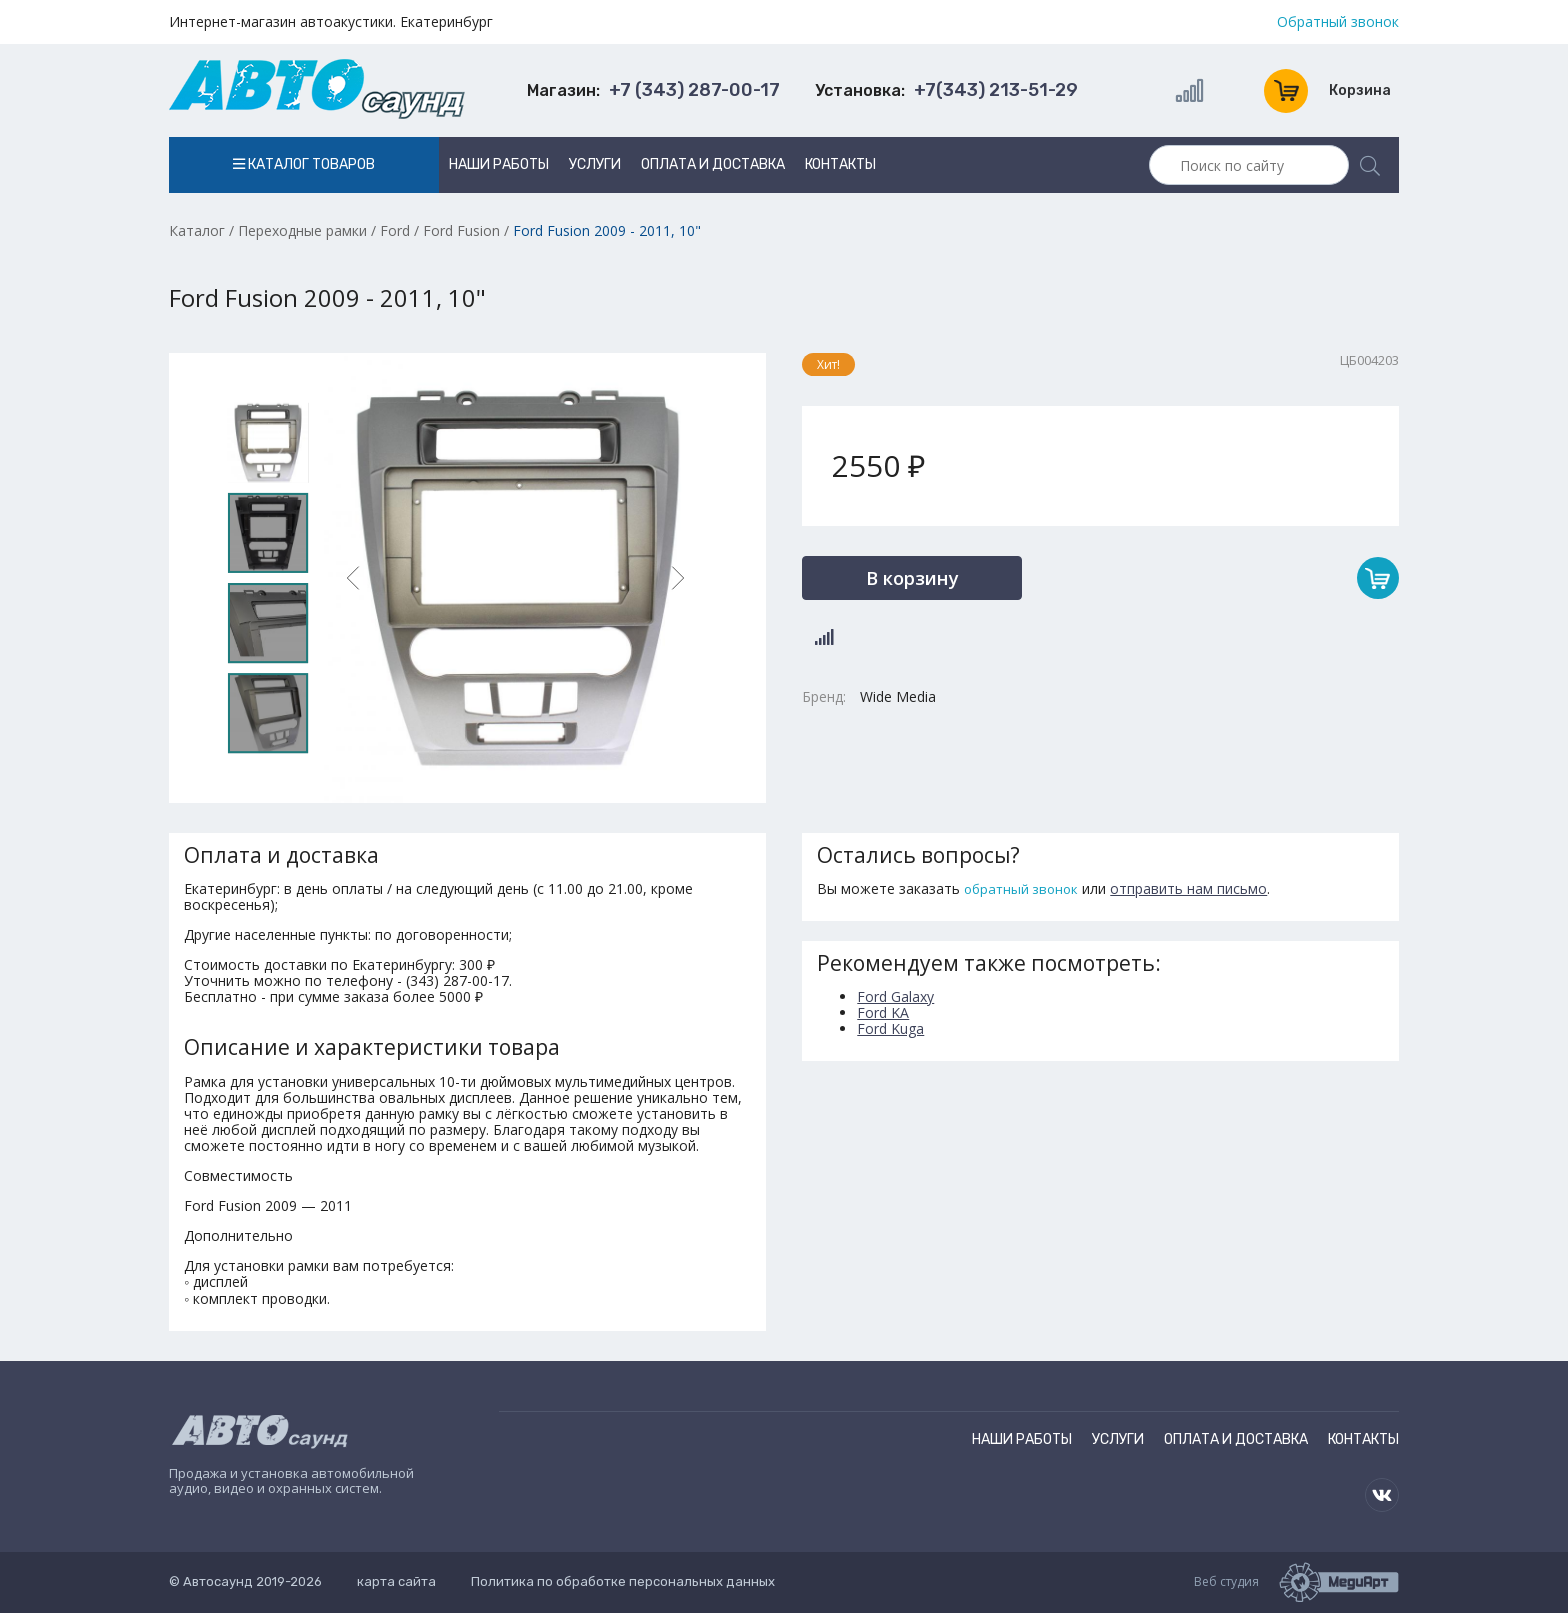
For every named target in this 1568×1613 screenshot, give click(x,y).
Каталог (197, 230)
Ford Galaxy (895, 996)
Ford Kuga (890, 1028)
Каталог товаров (304, 164)
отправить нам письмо (1188, 888)
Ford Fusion (461, 230)
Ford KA (883, 1012)
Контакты (840, 164)
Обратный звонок (1338, 22)
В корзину (912, 577)
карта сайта (396, 1581)
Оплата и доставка (713, 164)
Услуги (595, 164)
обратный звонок (1021, 889)
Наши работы (499, 164)
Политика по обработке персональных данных (623, 1581)
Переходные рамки (302, 230)
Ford (395, 230)
